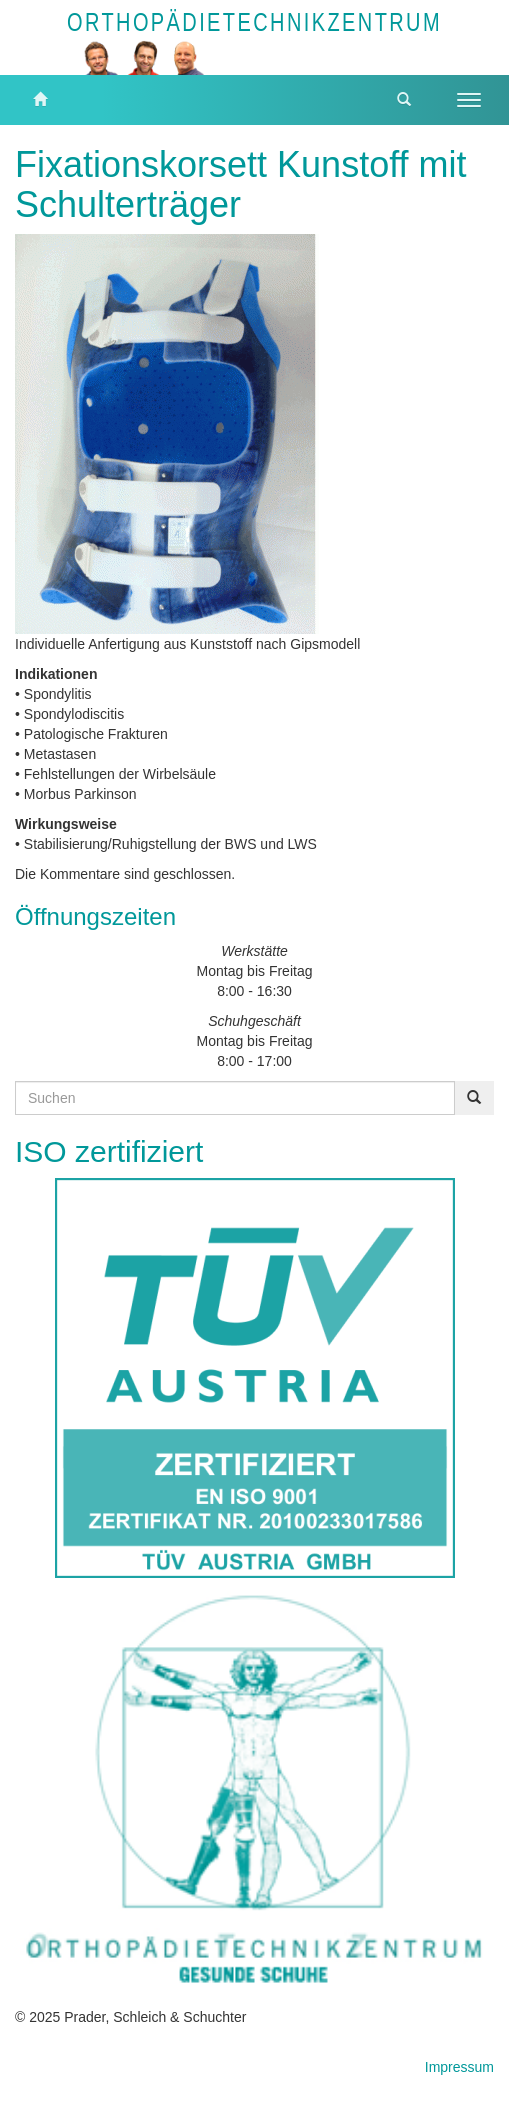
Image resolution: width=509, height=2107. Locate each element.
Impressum (459, 2067)
